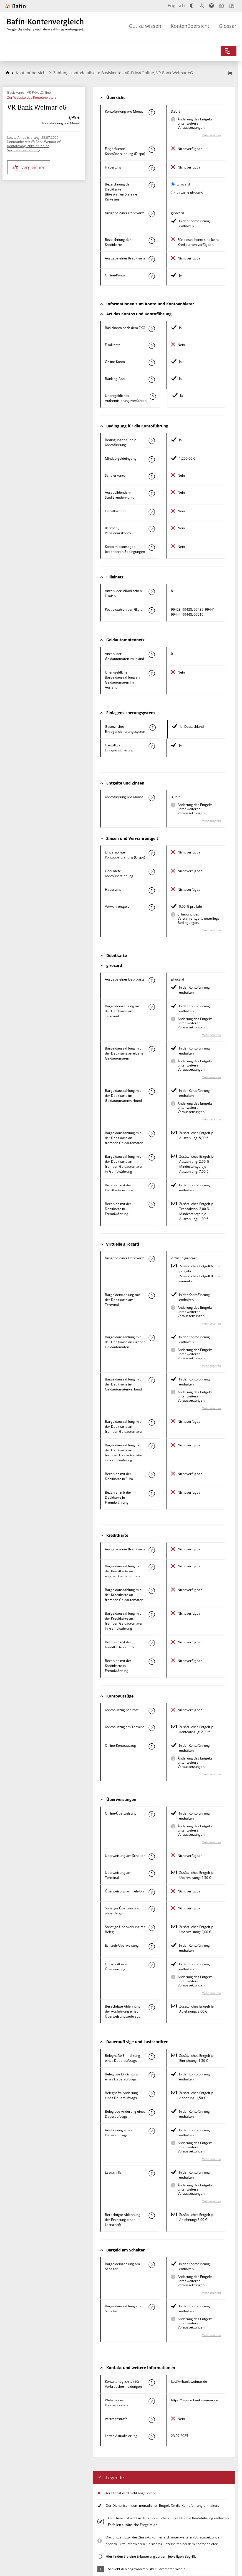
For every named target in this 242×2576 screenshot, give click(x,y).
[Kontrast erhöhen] (192, 5)
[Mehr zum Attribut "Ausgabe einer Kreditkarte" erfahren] (151, 259)
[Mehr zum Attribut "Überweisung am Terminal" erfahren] (151, 1873)
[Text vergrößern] (201, 5)
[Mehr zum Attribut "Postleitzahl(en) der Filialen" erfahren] (151, 610)
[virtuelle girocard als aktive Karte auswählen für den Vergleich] (173, 192)
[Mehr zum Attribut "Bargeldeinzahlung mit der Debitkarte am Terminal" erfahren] (151, 1007)
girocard (183, 184)
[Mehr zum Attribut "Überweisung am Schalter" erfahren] (151, 1856)
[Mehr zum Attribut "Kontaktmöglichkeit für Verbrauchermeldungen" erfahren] (151, 2382)
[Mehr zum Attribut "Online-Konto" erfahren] (151, 276)
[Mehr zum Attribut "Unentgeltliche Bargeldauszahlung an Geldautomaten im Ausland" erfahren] (151, 673)
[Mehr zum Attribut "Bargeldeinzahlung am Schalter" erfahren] (151, 2264)
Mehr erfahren (211, 135)
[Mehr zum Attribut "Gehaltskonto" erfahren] (151, 512)
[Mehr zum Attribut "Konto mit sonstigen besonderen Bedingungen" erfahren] (151, 547)
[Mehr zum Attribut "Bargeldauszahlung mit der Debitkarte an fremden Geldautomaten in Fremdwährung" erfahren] (151, 1157)
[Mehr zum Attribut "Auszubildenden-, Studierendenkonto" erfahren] (151, 493)
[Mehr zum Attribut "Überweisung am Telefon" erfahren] (151, 1892)
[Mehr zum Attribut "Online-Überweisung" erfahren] (151, 1814)
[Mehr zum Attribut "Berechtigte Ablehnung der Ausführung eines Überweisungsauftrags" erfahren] (151, 2007)
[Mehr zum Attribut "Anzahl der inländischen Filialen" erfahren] (151, 591)
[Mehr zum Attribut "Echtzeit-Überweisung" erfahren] (151, 1946)
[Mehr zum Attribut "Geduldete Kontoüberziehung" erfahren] (151, 871)
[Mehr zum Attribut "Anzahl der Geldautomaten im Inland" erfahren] (151, 654)
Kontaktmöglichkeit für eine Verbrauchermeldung (28, 147)
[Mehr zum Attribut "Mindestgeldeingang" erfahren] (151, 459)
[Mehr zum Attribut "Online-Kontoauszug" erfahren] (151, 1746)
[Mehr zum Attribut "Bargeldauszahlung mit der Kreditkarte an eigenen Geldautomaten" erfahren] (151, 1567)
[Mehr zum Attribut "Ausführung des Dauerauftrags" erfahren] (151, 2131)
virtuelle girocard (190, 192)
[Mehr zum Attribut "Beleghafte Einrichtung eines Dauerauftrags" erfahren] (151, 2056)
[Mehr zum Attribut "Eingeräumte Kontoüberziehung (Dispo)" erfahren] (151, 149)
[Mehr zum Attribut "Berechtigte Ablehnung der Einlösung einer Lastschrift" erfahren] (151, 2215)
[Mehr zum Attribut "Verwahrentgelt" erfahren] (151, 907)
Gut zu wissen (145, 26)
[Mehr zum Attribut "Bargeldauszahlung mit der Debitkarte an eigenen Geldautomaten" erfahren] (151, 1049)
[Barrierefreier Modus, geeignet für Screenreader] (211, 5)
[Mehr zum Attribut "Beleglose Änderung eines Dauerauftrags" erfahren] (151, 2112)
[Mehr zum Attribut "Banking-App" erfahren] (151, 379)
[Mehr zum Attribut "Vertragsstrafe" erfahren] (151, 2419)
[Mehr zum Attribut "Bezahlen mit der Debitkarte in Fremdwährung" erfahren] (151, 1204)
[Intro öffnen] (231, 5)
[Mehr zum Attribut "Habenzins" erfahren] (151, 168)
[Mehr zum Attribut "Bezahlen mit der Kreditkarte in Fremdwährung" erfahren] (151, 1661)
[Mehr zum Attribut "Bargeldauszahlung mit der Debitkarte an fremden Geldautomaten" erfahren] (151, 1133)
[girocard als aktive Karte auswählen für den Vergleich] (173, 184)
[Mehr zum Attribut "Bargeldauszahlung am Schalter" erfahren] (151, 2307)
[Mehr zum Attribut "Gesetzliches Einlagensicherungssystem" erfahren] (152, 727)
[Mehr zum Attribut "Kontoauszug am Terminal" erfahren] (151, 1727)
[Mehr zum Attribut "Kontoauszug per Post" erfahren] (151, 1711)
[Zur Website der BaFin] (16, 6)
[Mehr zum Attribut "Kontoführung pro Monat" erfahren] (151, 112)
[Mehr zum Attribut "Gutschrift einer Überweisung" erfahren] (151, 1965)
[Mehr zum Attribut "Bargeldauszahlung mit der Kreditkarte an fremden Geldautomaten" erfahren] (151, 1590)
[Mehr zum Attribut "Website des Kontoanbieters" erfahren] (151, 2401)
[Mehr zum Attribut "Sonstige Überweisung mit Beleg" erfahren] (151, 1927)
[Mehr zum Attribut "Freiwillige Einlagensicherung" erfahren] (151, 746)
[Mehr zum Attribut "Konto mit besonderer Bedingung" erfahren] (151, 440)
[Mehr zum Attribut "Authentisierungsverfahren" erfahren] (152, 396)
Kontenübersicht (190, 26)
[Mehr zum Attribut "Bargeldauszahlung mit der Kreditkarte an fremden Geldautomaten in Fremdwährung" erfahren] (151, 1614)
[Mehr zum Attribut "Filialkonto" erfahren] (151, 345)
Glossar (227, 26)
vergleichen (29, 167)
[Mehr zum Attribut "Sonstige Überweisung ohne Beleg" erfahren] (151, 1909)
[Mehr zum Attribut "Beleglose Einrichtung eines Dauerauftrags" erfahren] (151, 2075)
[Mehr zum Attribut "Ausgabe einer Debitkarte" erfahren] (151, 214)
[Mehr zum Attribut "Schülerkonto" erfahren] (151, 476)
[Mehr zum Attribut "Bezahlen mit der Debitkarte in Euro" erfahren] (151, 1186)
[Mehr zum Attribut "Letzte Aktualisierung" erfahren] (151, 2436)
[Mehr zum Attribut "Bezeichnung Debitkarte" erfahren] (151, 185)
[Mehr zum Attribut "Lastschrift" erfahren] (151, 2173)
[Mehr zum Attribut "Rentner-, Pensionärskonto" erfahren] (151, 529)
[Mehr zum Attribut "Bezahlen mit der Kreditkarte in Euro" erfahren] (151, 1643)
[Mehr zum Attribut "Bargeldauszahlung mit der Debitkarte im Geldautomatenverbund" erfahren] (151, 1091)
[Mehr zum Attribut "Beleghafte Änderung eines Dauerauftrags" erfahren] (151, 2093)
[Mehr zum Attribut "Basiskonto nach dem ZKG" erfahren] (151, 328)
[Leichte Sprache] (221, 5)
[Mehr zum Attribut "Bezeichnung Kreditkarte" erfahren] (151, 240)
